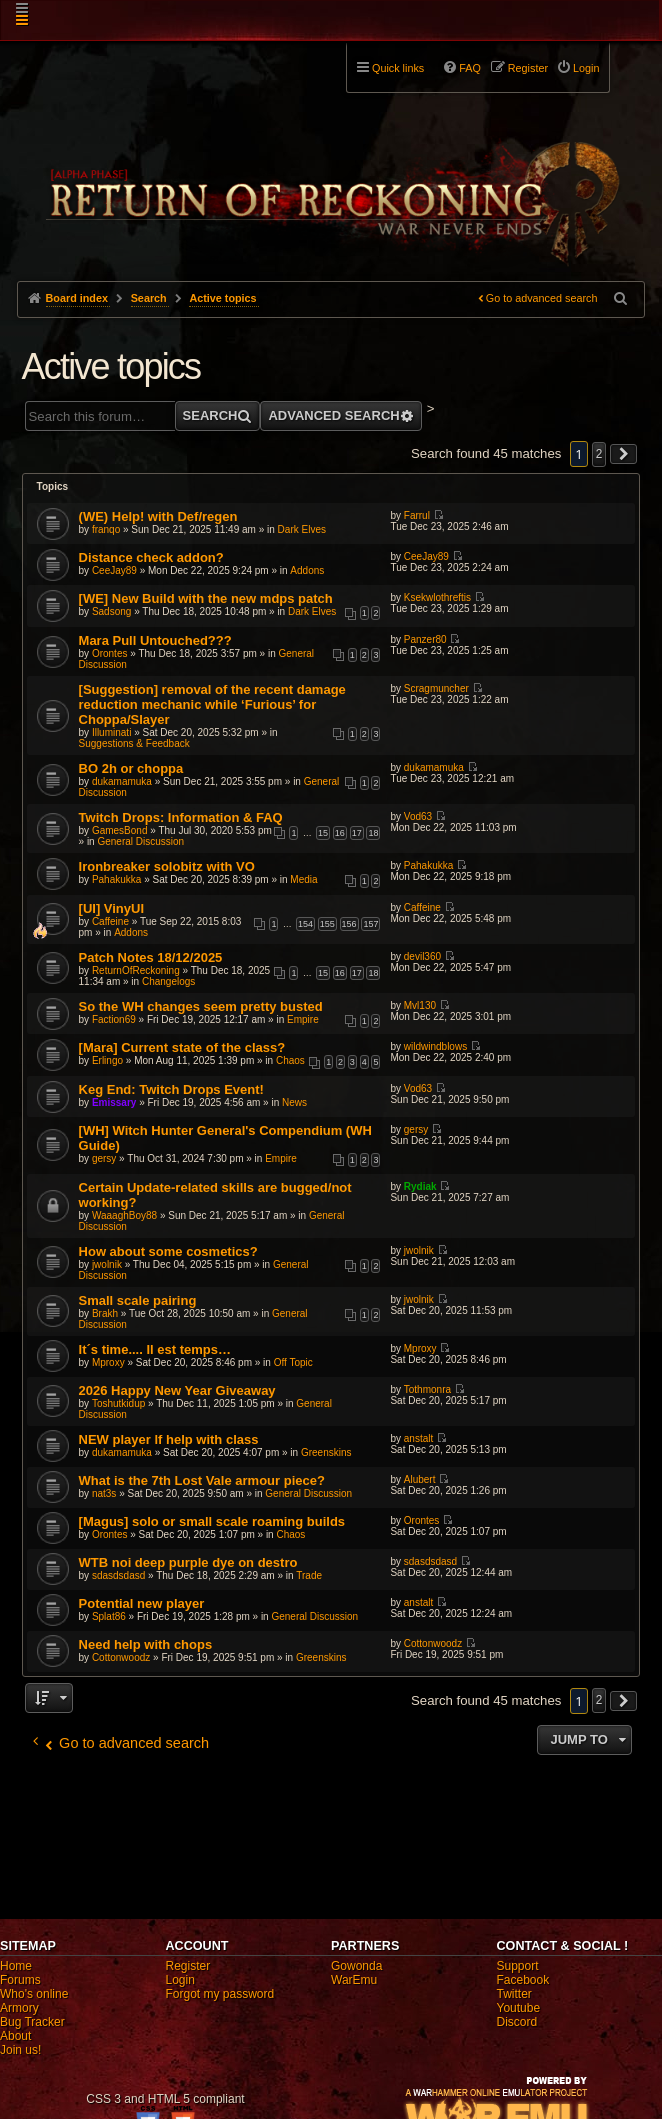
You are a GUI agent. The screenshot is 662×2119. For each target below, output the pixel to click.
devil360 (422, 956)
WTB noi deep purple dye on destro (188, 1562)
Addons (307, 570)
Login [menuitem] (586, 68)
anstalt (418, 1438)
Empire (303, 1019)
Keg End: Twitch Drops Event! (171, 1089)
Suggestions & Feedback (134, 743)
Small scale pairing (138, 1300)
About (15, 2036)
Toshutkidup (118, 1403)
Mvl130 (420, 1005)
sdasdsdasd (118, 1575)
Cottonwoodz (121, 1657)
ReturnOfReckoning (136, 970)
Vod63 (418, 816)
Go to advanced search (542, 298)
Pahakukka (116, 879)
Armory (19, 2008)
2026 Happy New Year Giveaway (177, 1390)
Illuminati (111, 732)
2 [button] (599, 454)
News (294, 1102)
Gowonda (356, 1966)
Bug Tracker (32, 2022)
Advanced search (333, 415)
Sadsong (111, 611)
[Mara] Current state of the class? (182, 1047)
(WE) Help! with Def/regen (158, 516)
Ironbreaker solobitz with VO (167, 866)
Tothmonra (427, 1389)
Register (188, 1966)
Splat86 (109, 1616)
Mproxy (108, 1362)
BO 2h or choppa (131, 768)
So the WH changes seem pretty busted (201, 1006)
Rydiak (420, 1186)
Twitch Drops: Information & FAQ (181, 817)
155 (327, 924)
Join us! (20, 2050)
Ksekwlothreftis (437, 597)
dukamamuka (122, 781)
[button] (624, 454)
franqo (106, 529)
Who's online (34, 1994)
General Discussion (140, 841)
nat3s (104, 1493)
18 (373, 833)
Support (518, 1966)
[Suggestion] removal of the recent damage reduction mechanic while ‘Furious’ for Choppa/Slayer (212, 704)
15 (323, 833)
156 (349, 924)
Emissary (114, 1102)
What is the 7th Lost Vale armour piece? (202, 1480)
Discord (517, 2022)
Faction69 (114, 1019)
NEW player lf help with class (169, 1439)
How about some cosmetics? (168, 1251)
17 (357, 833)
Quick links (398, 68)
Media (303, 879)
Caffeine (110, 921)
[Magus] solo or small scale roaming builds (212, 1521)
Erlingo (107, 1060)
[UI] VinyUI (112, 908)
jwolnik (107, 1264)
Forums (20, 1980)
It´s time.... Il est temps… (155, 1349)
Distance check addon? (151, 557)
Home (16, 1966)
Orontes (110, 653)
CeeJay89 (114, 570)
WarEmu (354, 1980)
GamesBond (120, 830)
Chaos (290, 1060)
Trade (309, 1575)
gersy (104, 1158)
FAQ (470, 68)
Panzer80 (425, 639)
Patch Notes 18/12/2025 (151, 957)
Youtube (519, 2008)
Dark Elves (302, 529)
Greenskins (326, 1452)
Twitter (514, 1994)
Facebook (523, 1980)
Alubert (420, 1479)
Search (210, 415)
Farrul (417, 515)
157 (370, 924)
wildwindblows (435, 1046)
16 (340, 833)
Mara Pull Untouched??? (155, 640)
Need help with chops (146, 1644)
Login (180, 1980)
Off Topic (293, 1362)
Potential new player (142, 1603)
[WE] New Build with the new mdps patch (206, 598)
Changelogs (168, 981)
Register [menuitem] (528, 68)
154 (305, 924)
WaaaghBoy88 (124, 1215)
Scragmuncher (436, 688)
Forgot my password (220, 1994)
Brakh (105, 1313)
